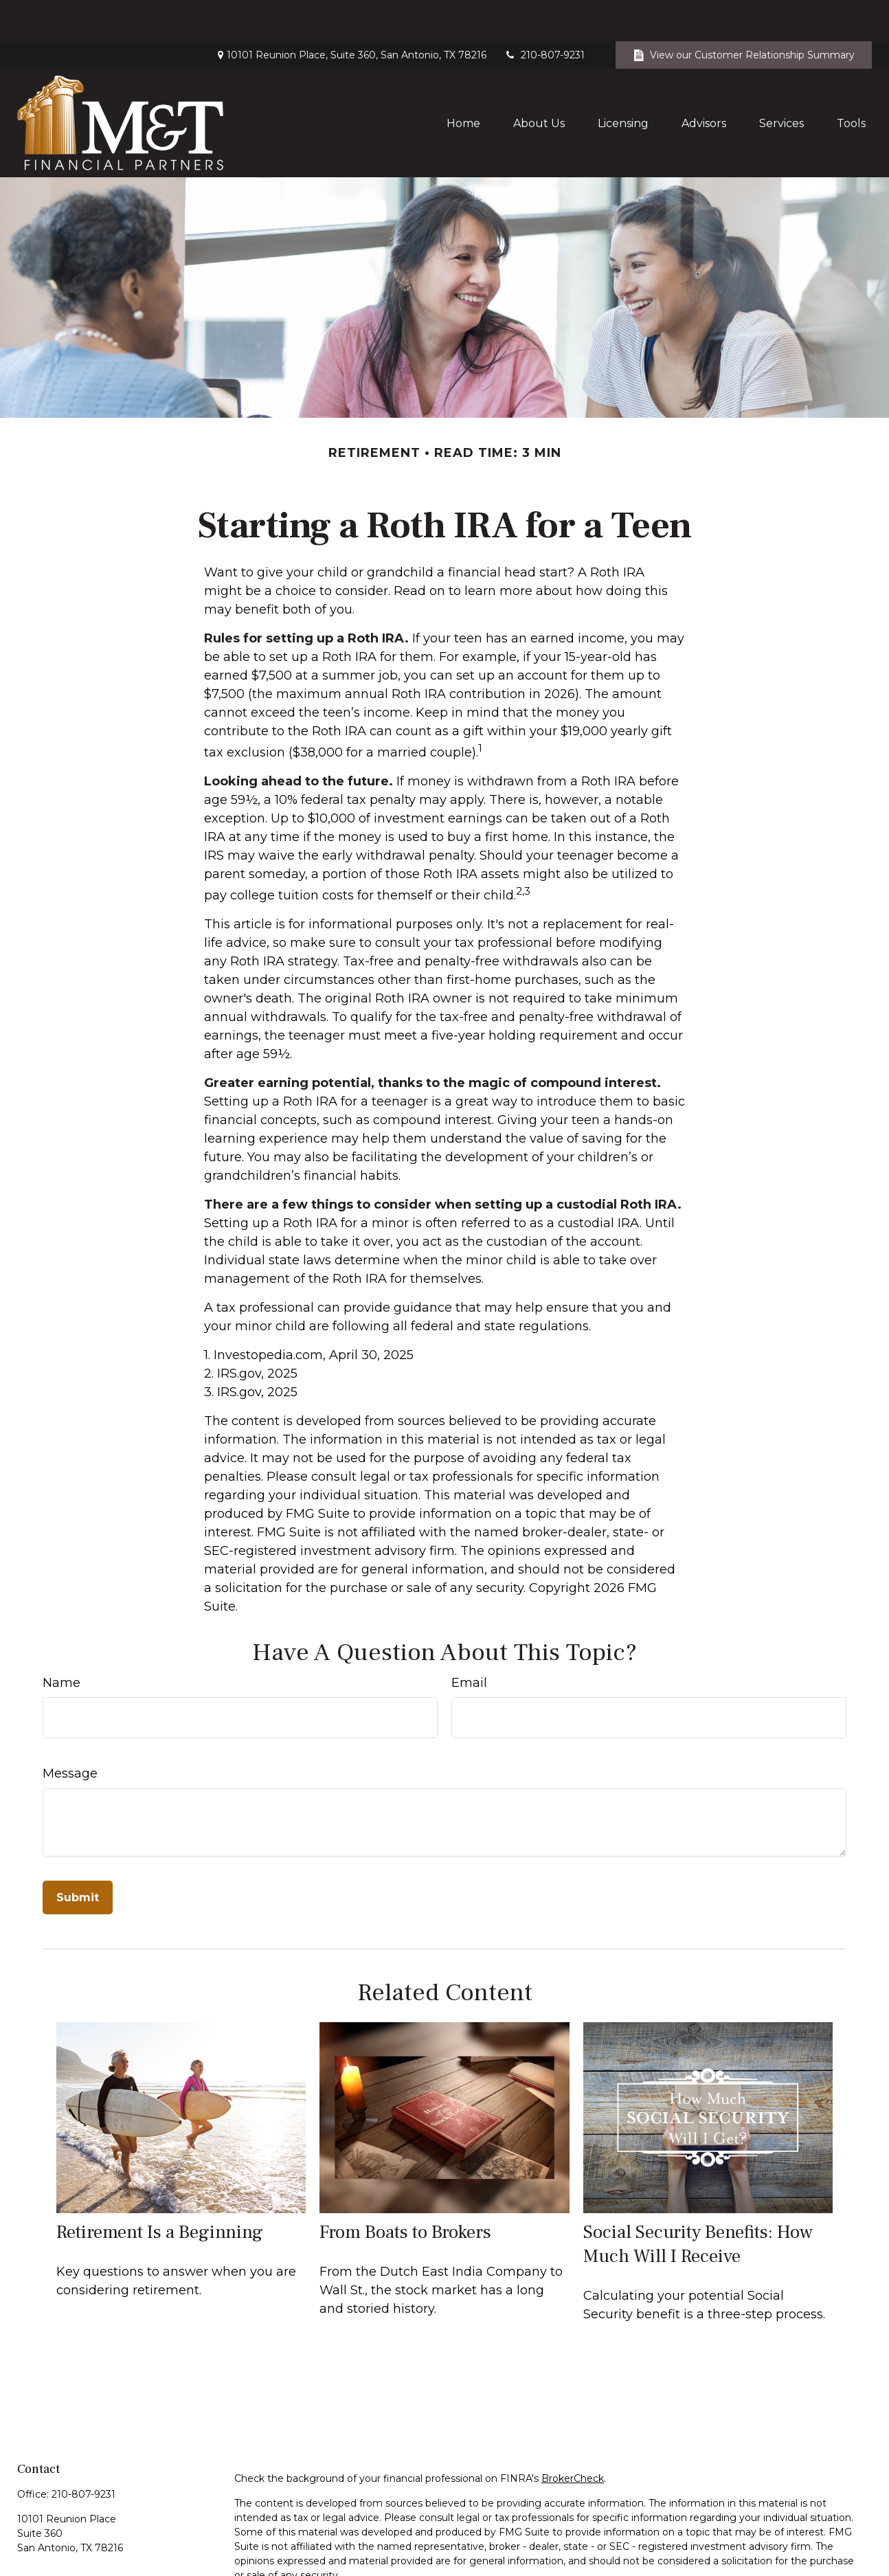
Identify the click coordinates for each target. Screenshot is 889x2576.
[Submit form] (78, 1856)
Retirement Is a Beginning (159, 2191)
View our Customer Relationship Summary (744, 14)
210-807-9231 (544, 14)
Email (469, 1641)
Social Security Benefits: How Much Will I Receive (698, 2203)
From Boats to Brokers (405, 2191)
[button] (463, 82)
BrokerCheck (572, 2437)
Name (61, 1641)
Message (70, 1732)
